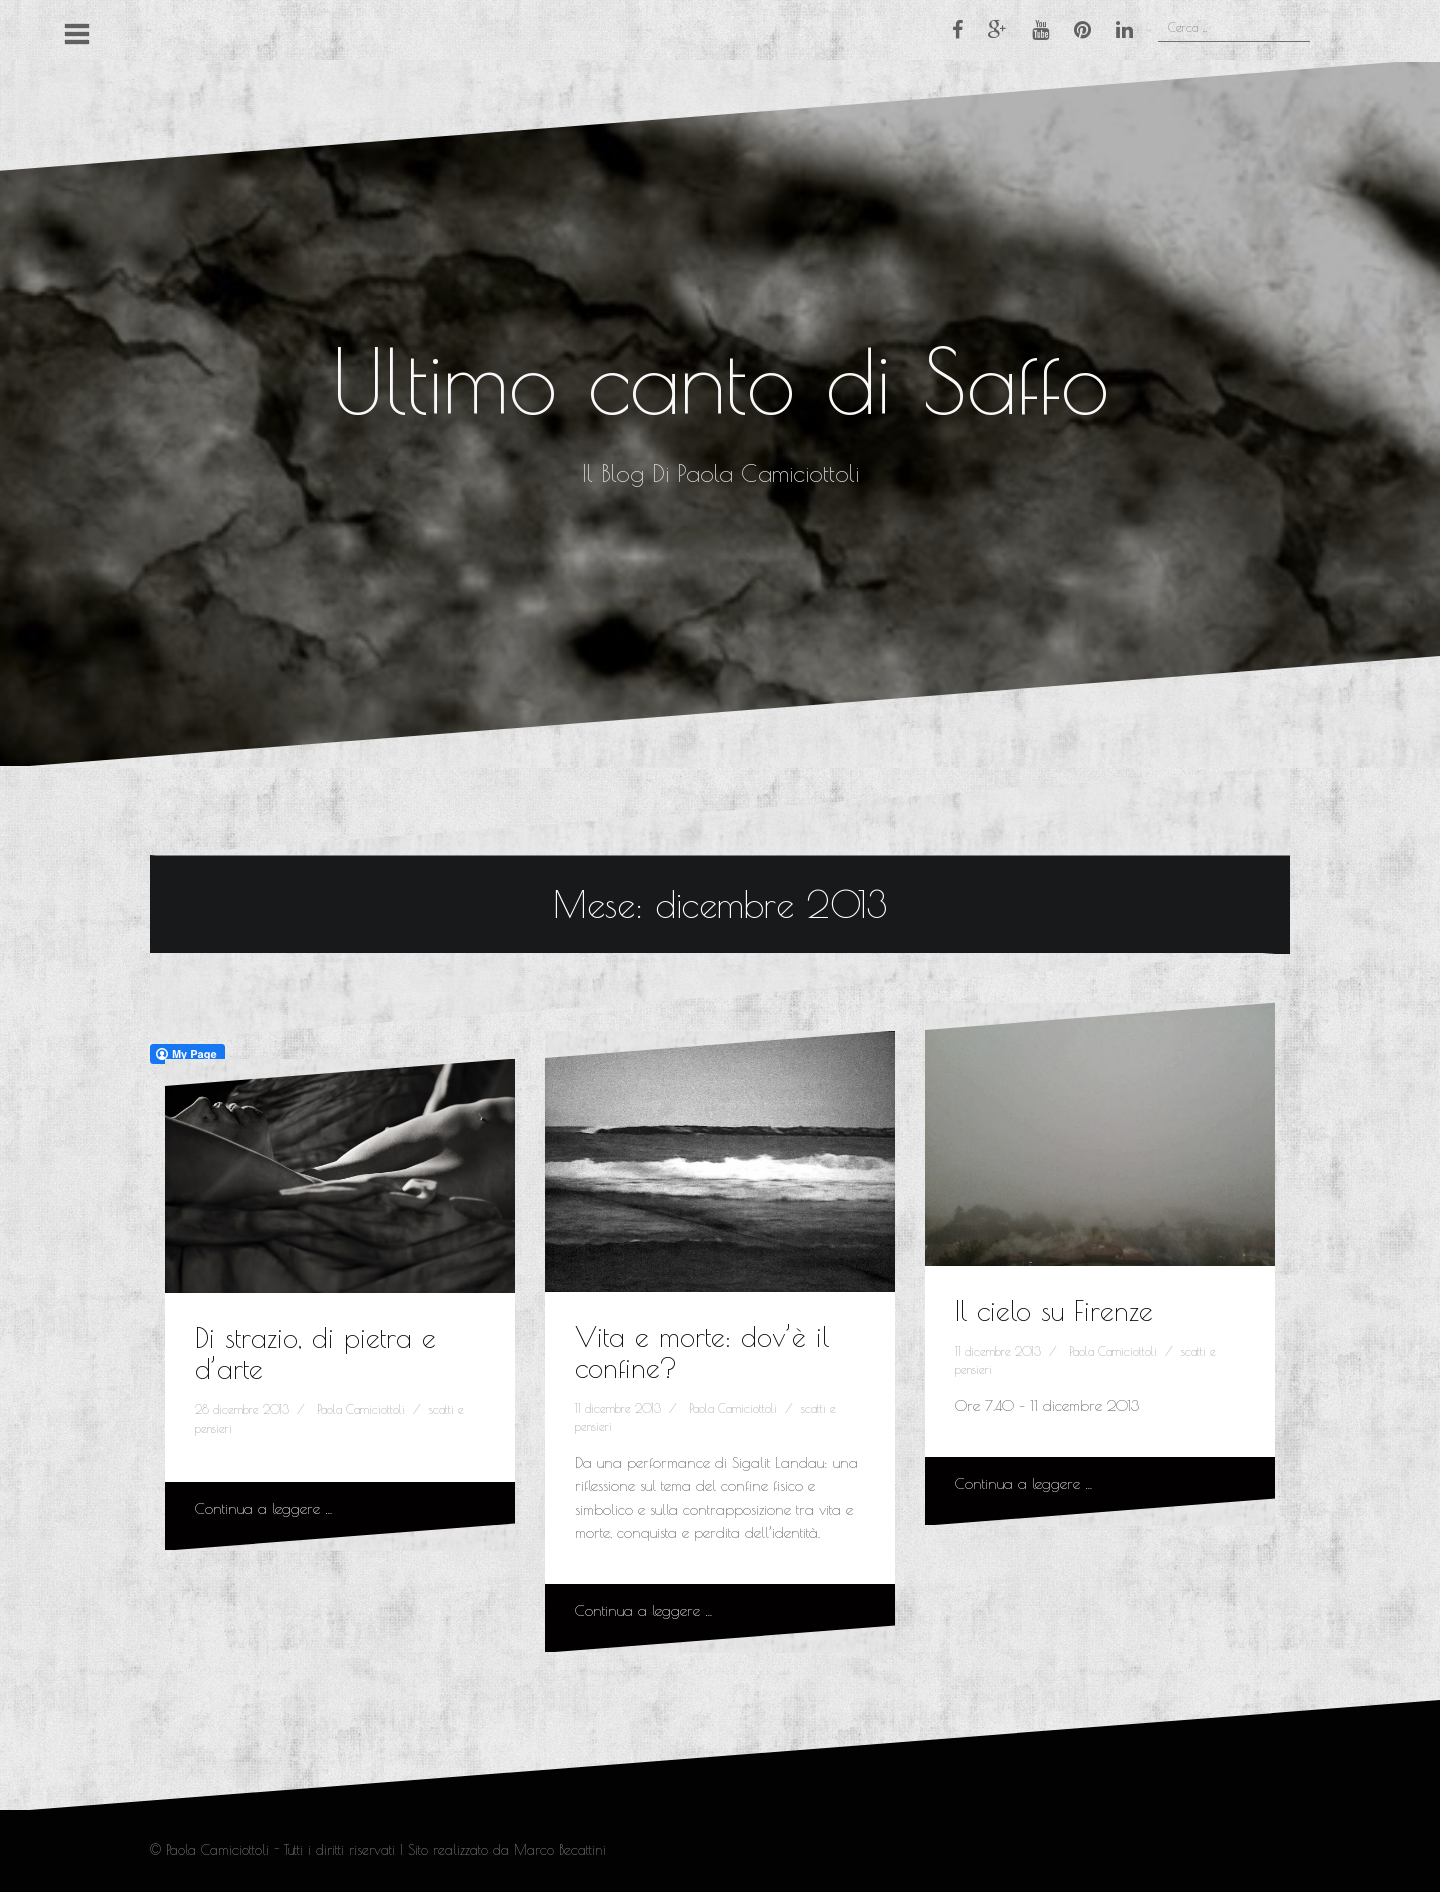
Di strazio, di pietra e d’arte (315, 1353)
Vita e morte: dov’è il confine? (702, 1352)
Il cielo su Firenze (1054, 1310)
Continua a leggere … (264, 1508)
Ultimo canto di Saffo (720, 380)
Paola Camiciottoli (361, 1409)
